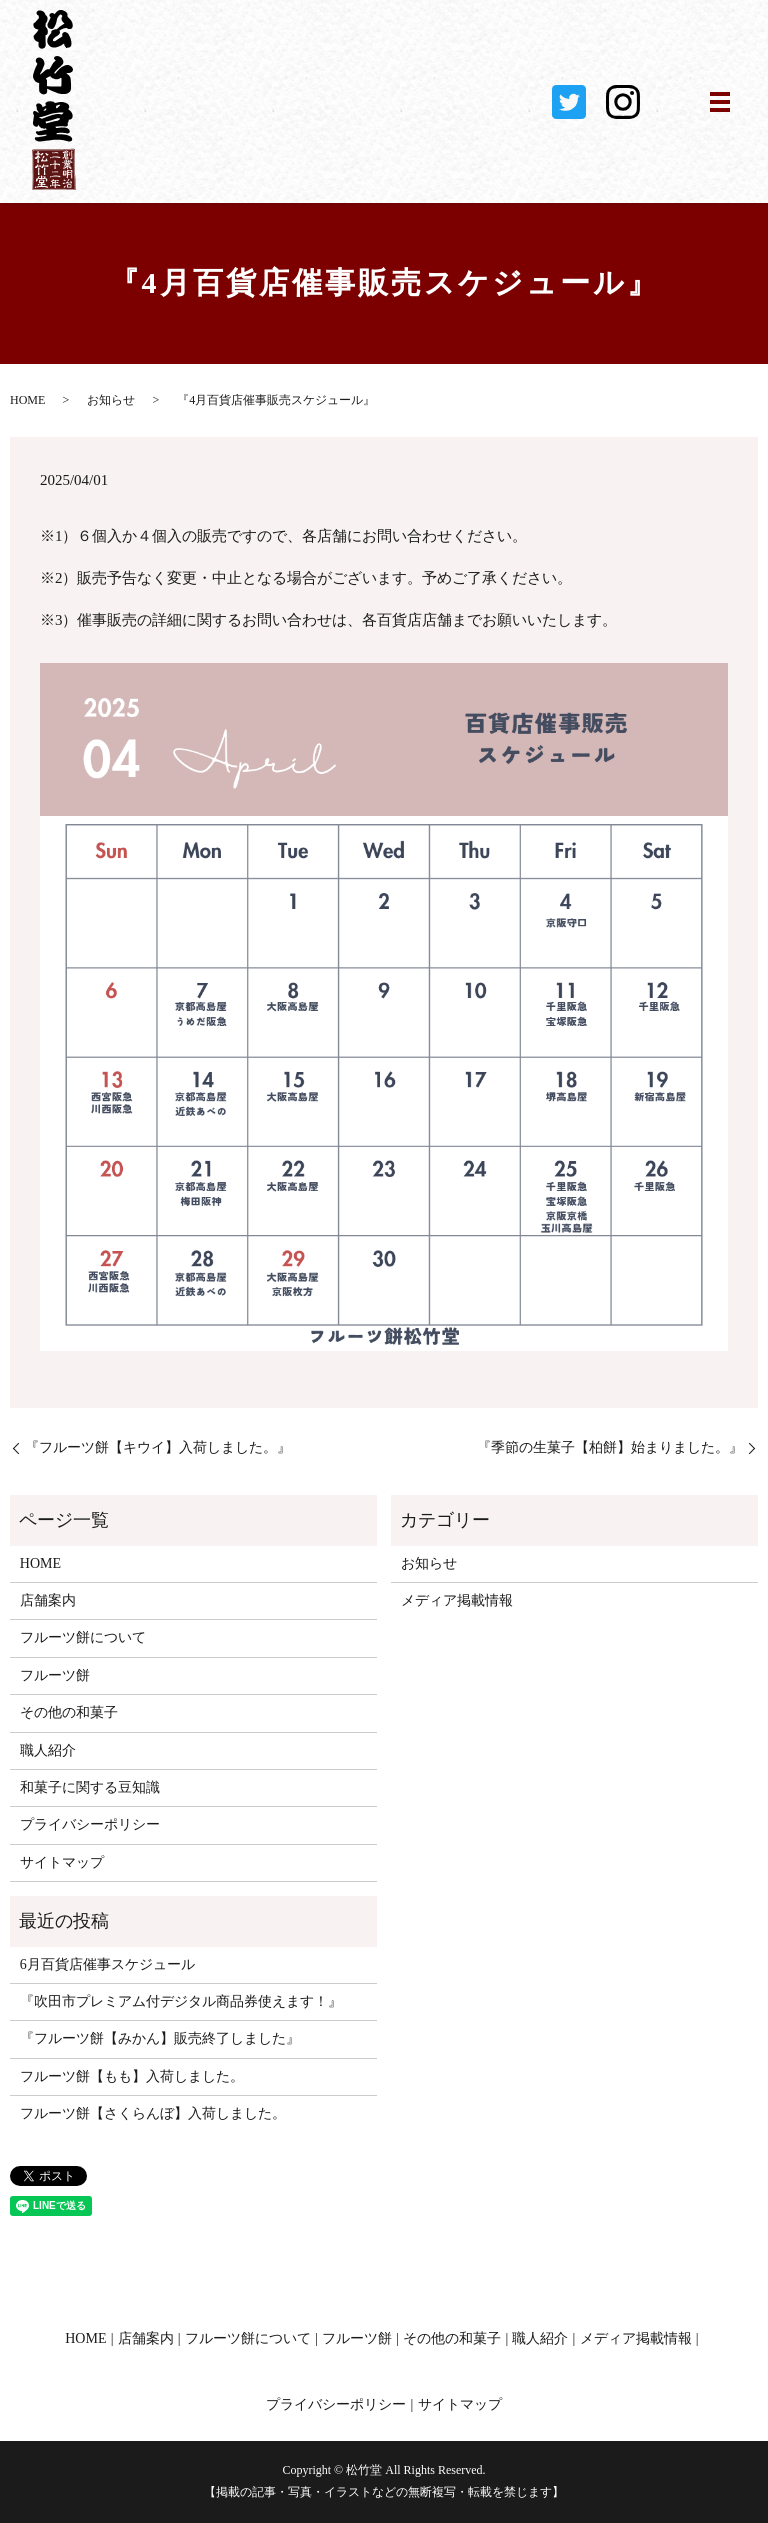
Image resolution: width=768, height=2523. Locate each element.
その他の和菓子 (69, 1712)
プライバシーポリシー (90, 1824)
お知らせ (111, 400)
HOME (27, 400)
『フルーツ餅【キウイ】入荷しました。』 (158, 1447)
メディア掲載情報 (457, 1600)
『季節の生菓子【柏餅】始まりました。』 (610, 1447)
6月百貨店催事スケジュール (107, 1964)
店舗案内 (48, 1600)
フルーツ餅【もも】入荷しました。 (132, 2076)
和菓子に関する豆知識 (90, 1787)
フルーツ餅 (55, 1675)
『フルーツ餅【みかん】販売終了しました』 (160, 2038)
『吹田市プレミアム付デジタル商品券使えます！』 (181, 2001)
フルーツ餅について (83, 1637)
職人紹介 (48, 1750)
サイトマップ (62, 1862)
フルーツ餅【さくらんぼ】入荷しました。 (153, 2113)
